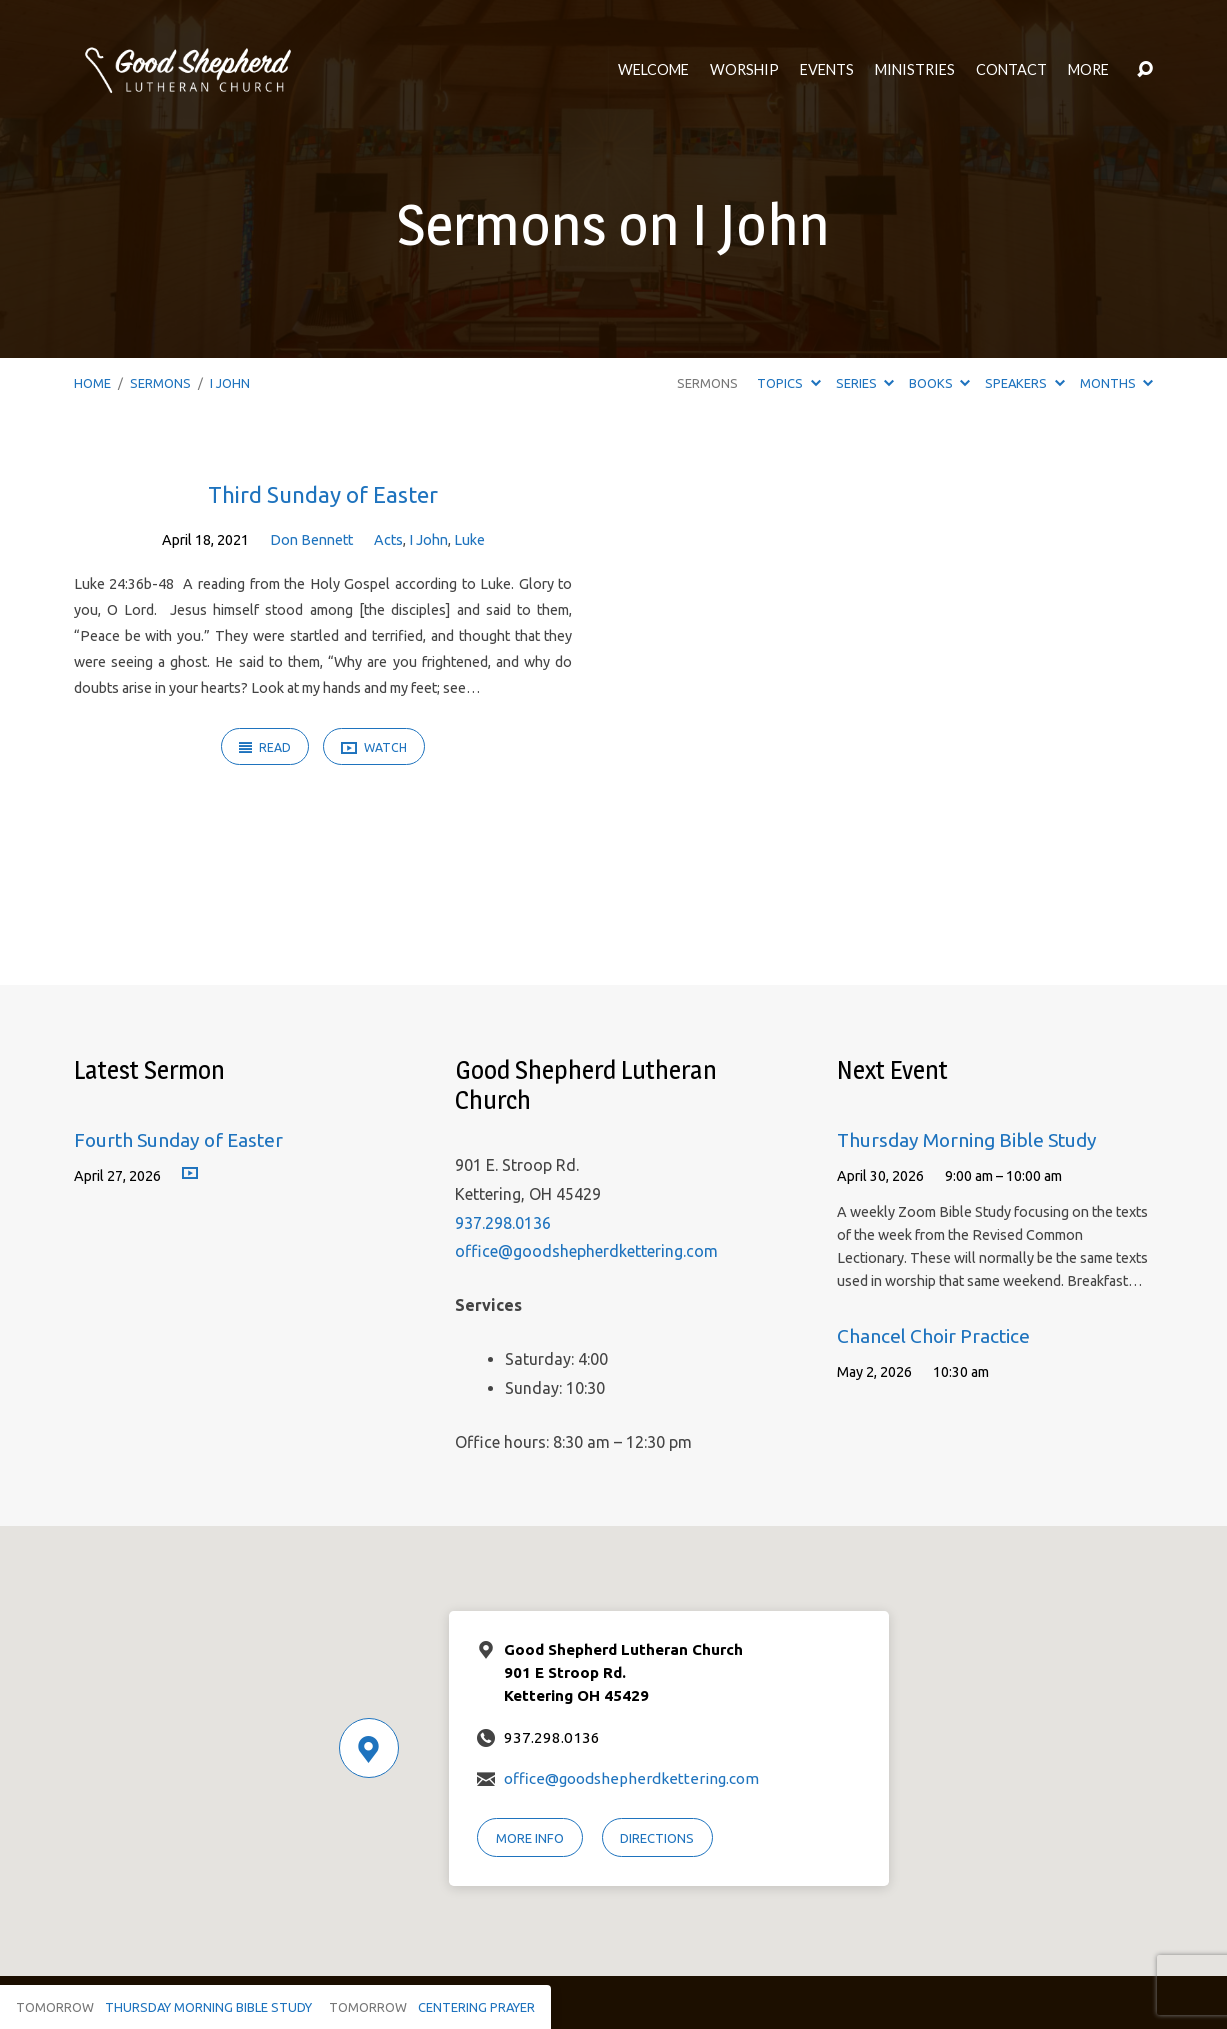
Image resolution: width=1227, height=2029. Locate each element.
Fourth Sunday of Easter (178, 1140)
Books (939, 383)
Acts (388, 540)
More (1088, 70)
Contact (1011, 70)
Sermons (160, 383)
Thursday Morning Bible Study (967, 1140)
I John (230, 383)
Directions (657, 1838)
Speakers (1024, 383)
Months (1116, 383)
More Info (530, 1838)
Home (92, 383)
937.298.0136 (503, 1223)
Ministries (915, 70)
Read (265, 747)
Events (827, 70)
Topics (788, 383)
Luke (469, 540)
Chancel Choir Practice (933, 1336)
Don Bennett (311, 540)
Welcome (653, 70)
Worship (744, 70)
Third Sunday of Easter (323, 494)
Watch (374, 749)
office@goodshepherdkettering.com (586, 1251)
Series (865, 383)
